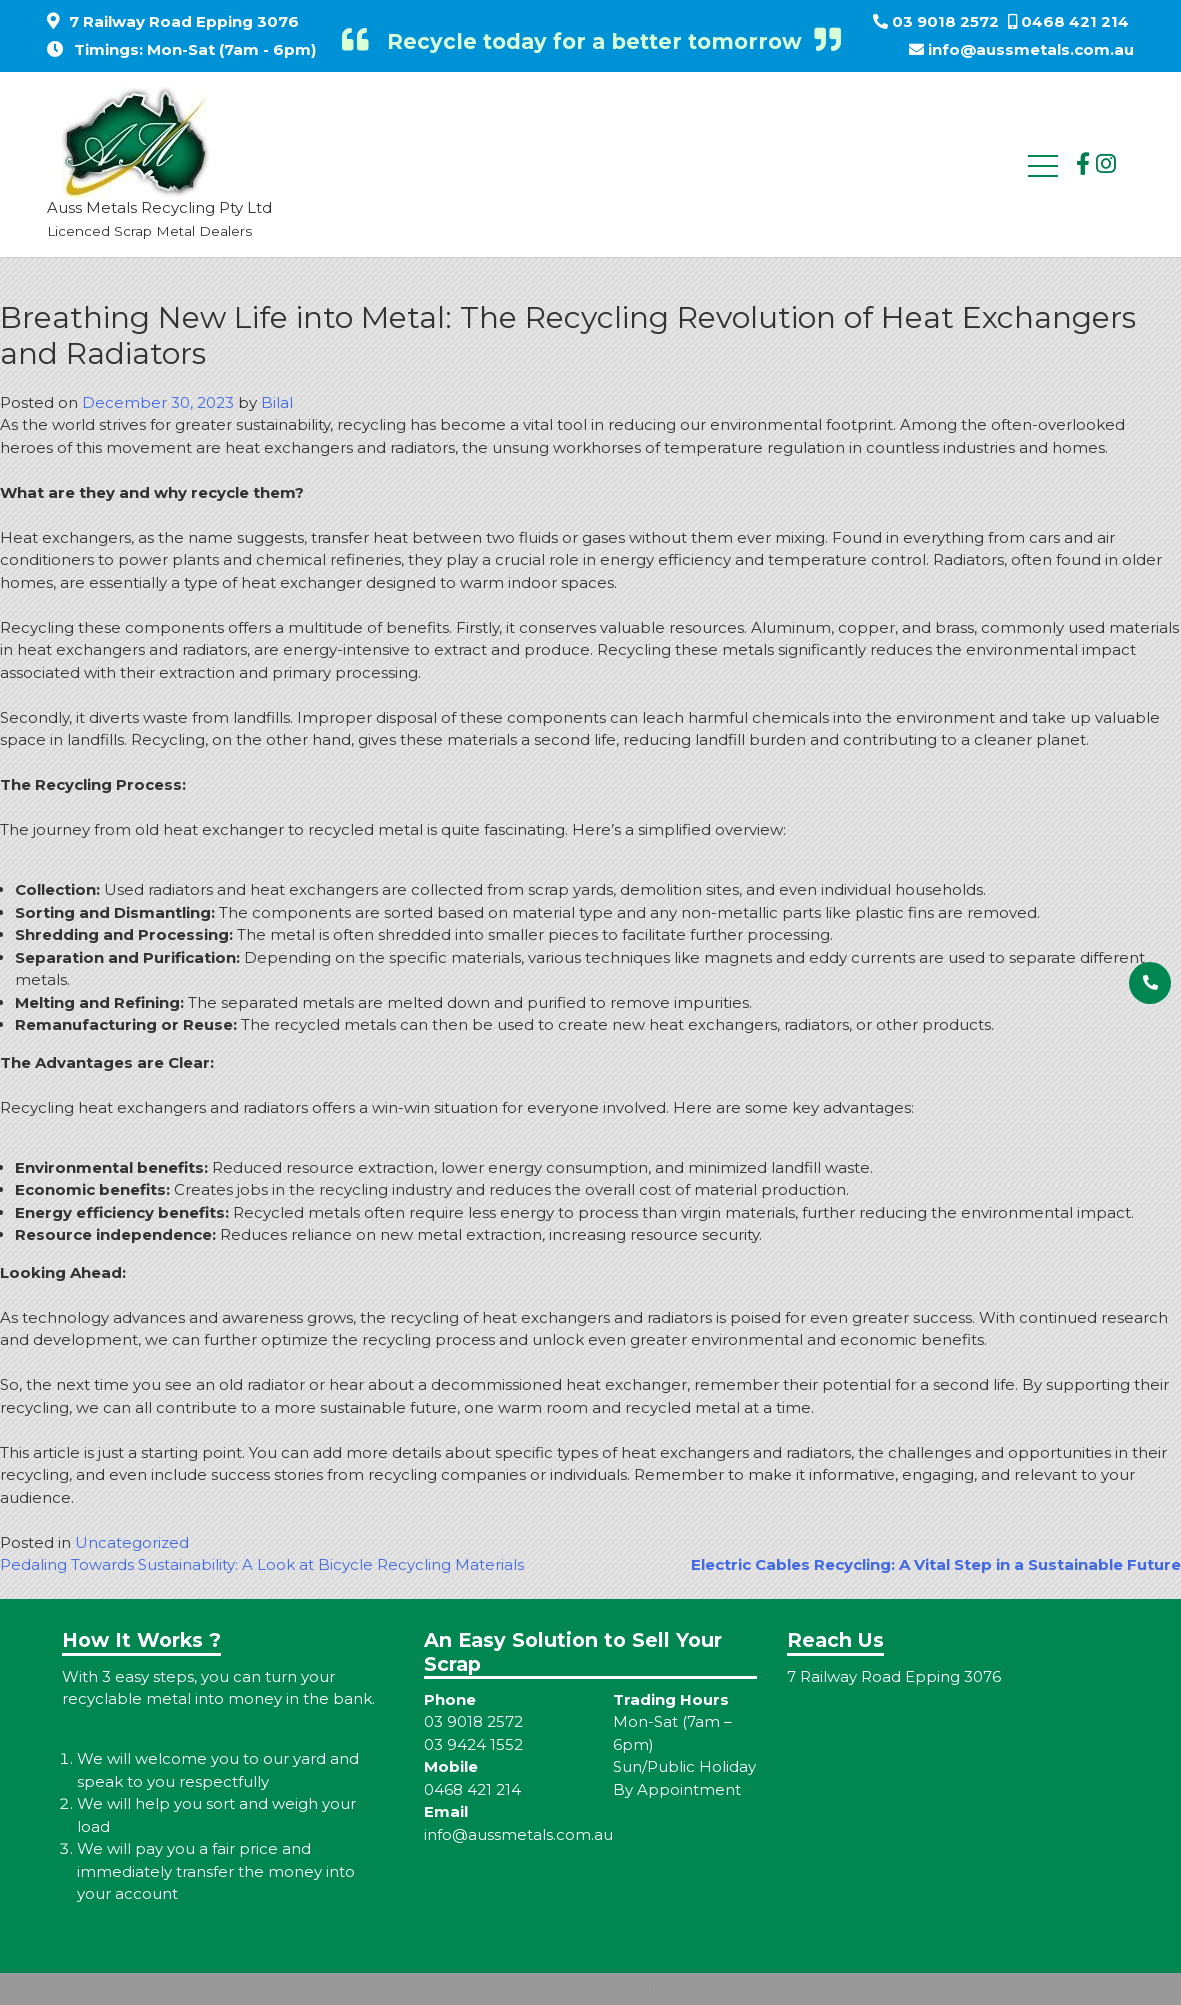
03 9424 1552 (473, 1744)
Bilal (277, 402)
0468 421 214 (1075, 21)
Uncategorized (132, 1542)
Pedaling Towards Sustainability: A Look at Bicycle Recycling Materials (262, 1564)
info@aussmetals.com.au (1031, 49)
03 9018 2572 (945, 21)
